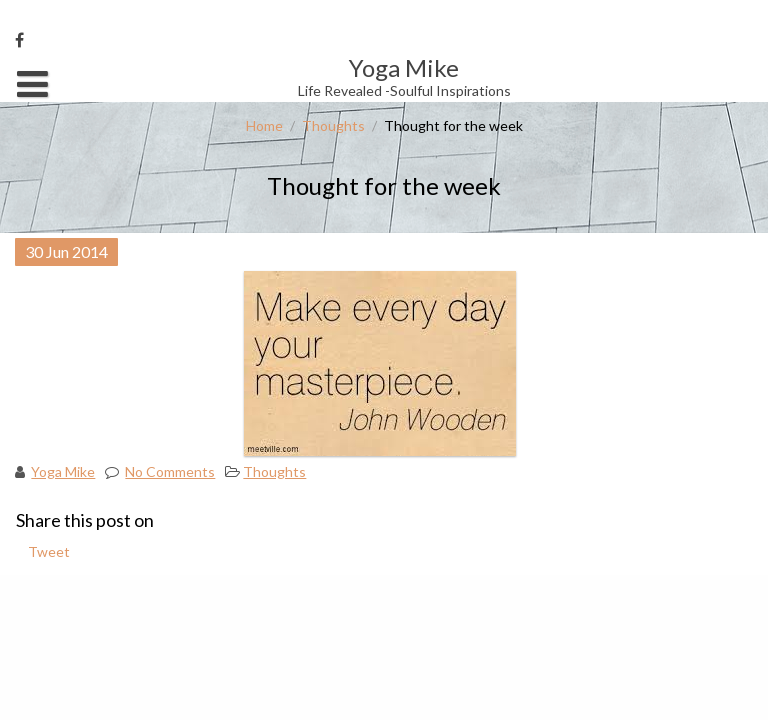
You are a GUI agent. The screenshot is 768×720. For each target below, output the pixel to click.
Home (264, 125)
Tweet (49, 551)
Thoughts (333, 125)
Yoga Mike (63, 471)
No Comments (170, 471)
